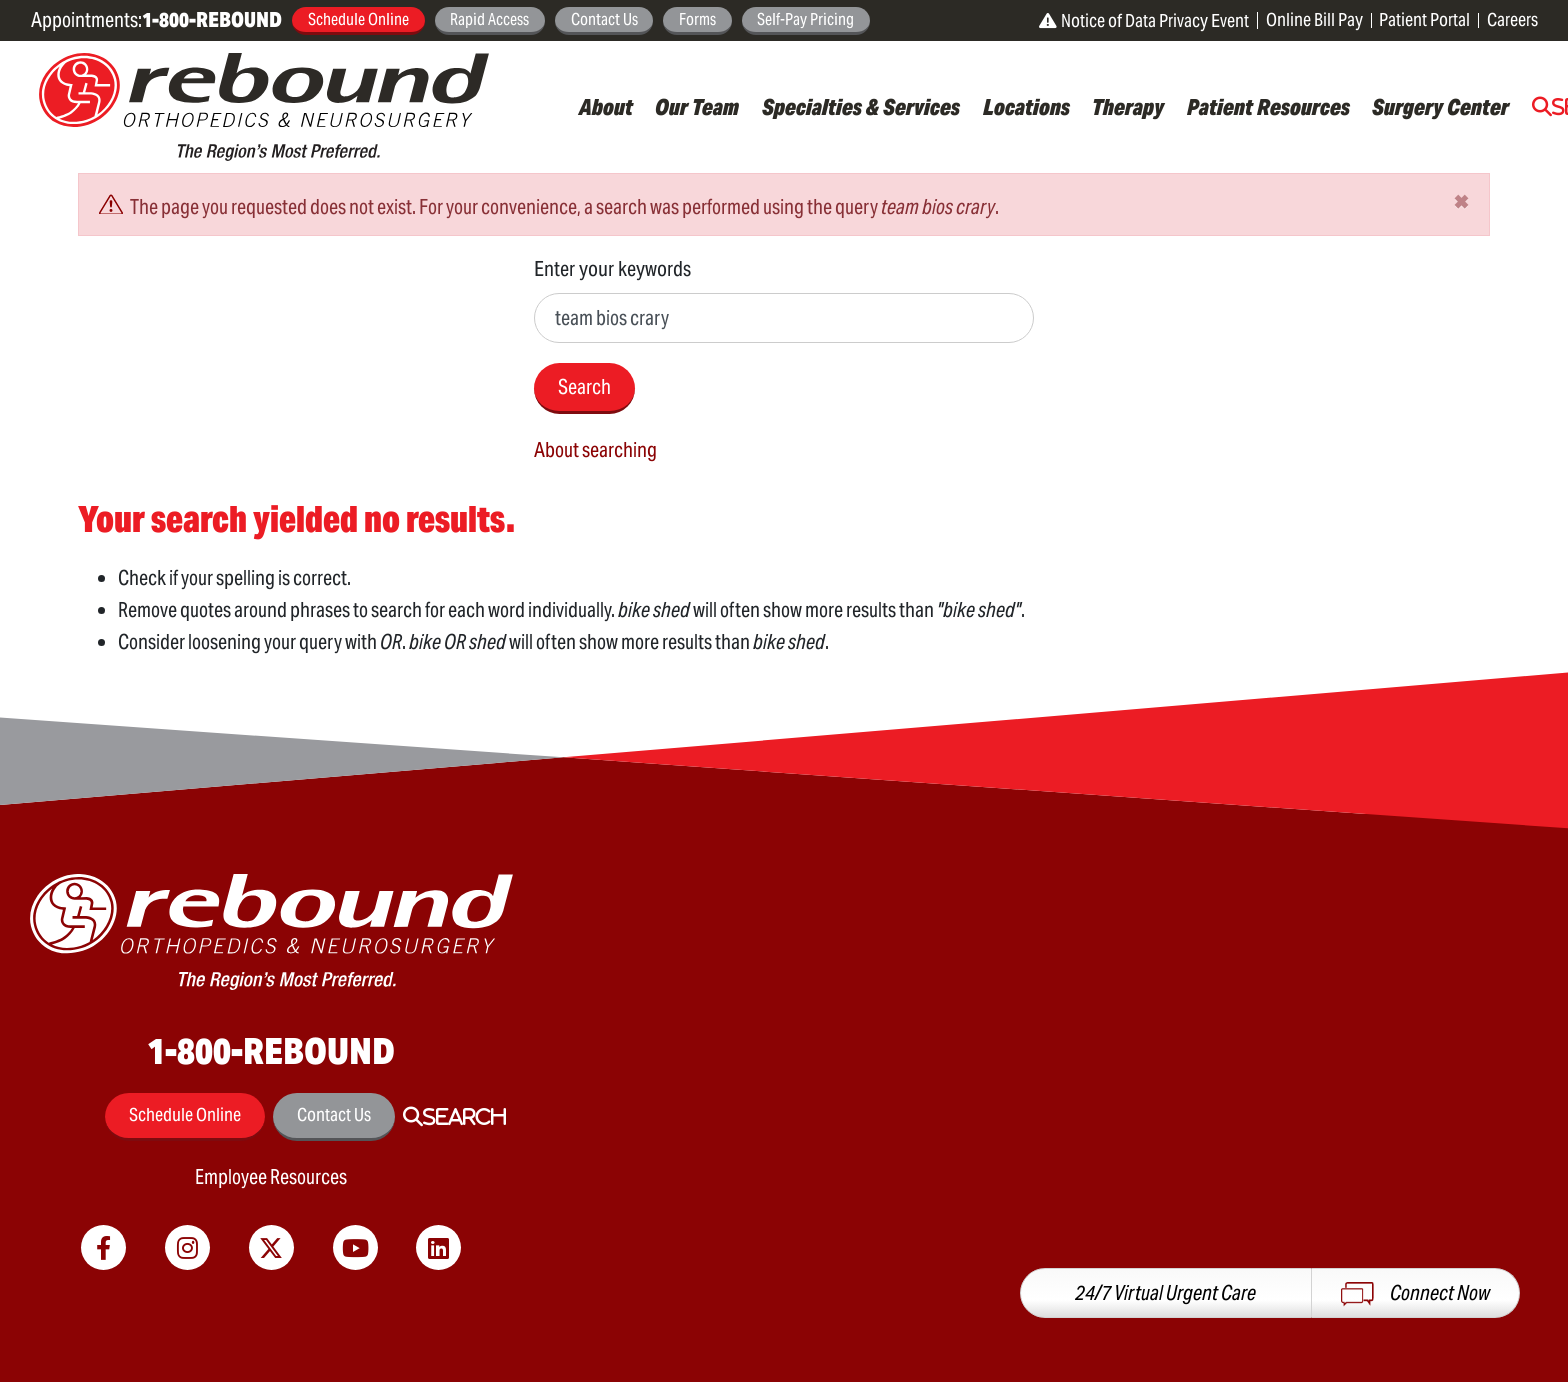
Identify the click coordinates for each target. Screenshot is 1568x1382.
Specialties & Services (861, 107)
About (606, 107)
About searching (595, 450)
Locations (1026, 107)
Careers (1512, 19)
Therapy (1128, 107)
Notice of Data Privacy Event (1144, 20)
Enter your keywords (612, 268)
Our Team (697, 107)
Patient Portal (1424, 19)
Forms (697, 19)
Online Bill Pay (1314, 19)
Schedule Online (358, 19)
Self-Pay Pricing (805, 19)
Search (584, 387)
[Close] (1461, 201)
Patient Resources (1268, 107)
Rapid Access (489, 19)
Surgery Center (1440, 107)
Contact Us (604, 19)
